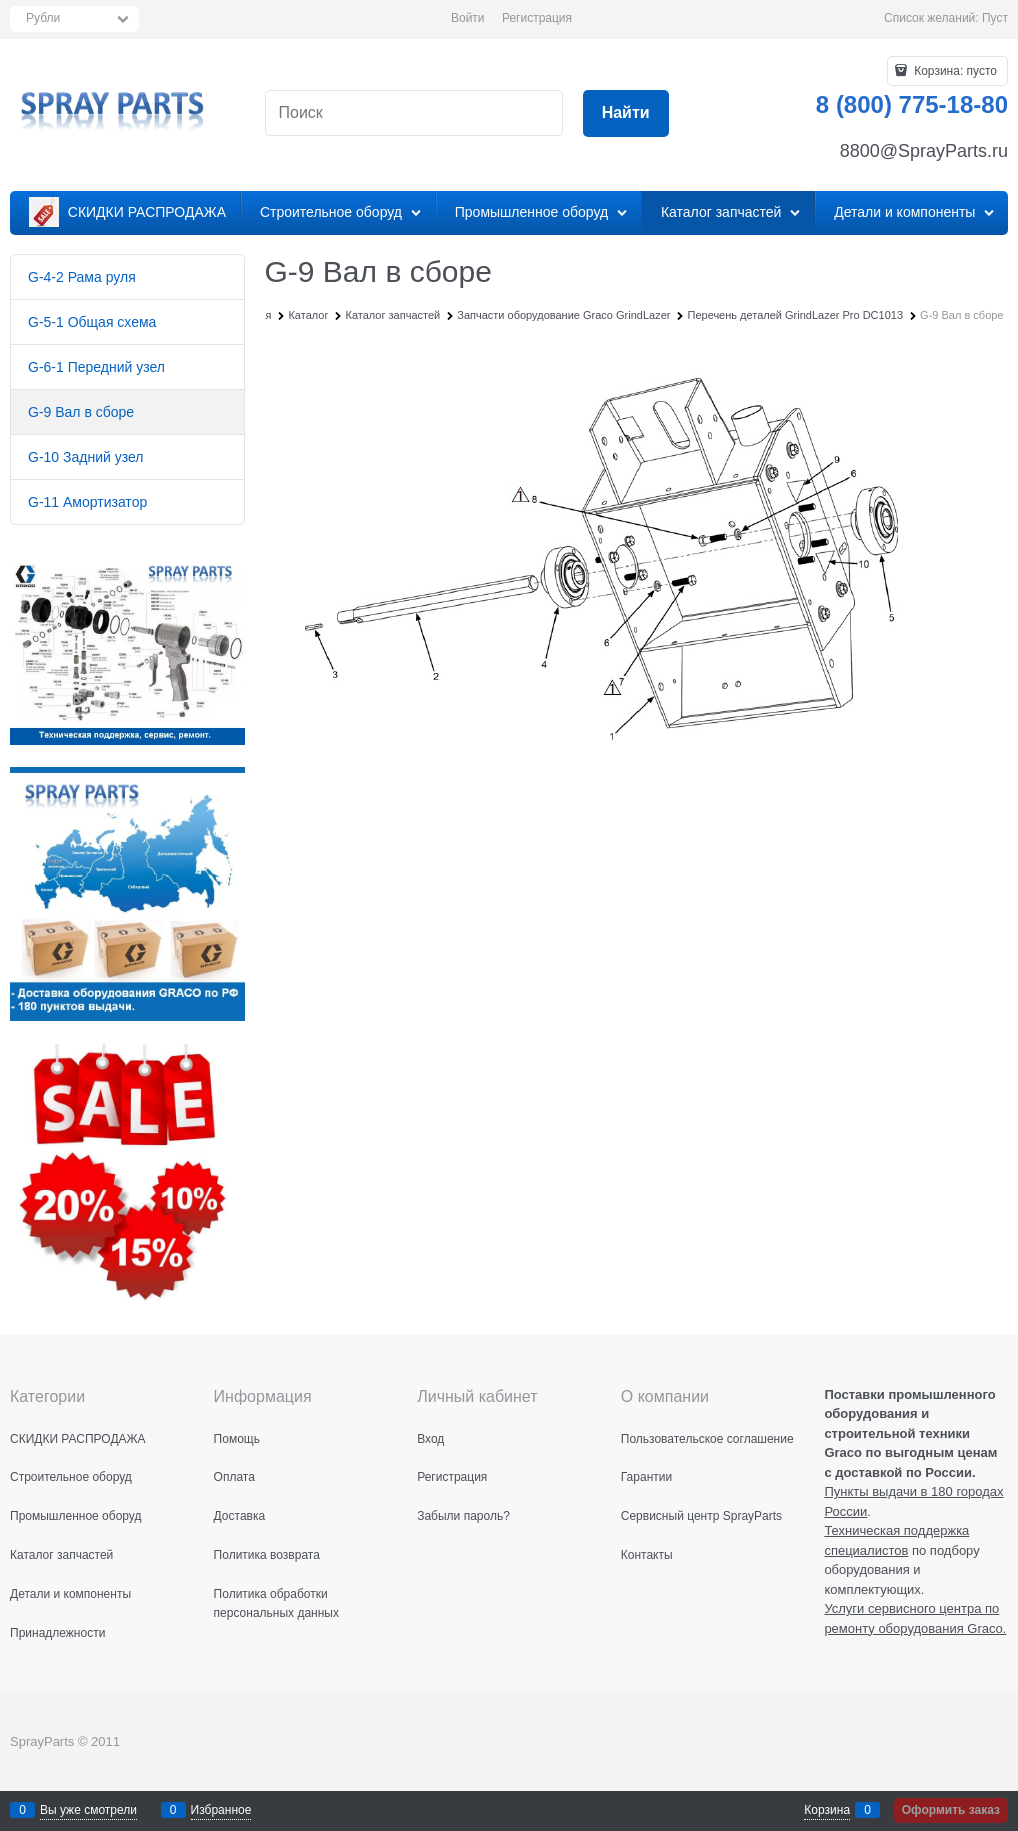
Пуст (995, 18)
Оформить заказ (951, 1810)
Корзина (827, 1810)
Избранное (221, 1810)
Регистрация (537, 18)
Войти (468, 18)
